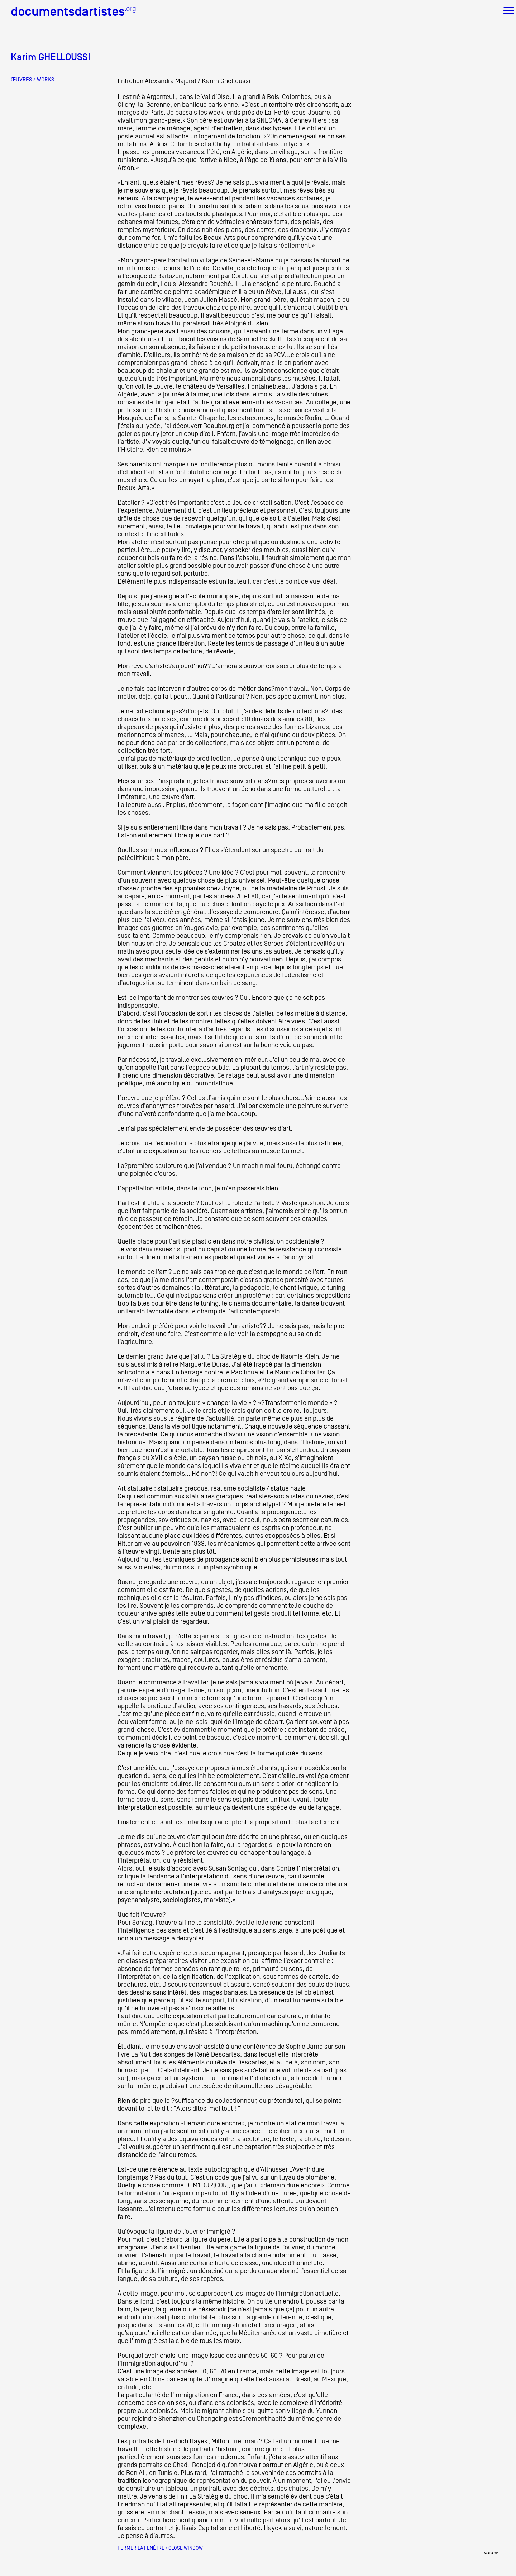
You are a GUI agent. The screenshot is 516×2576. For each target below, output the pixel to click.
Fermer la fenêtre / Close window (160, 2548)
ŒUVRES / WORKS (32, 79)
